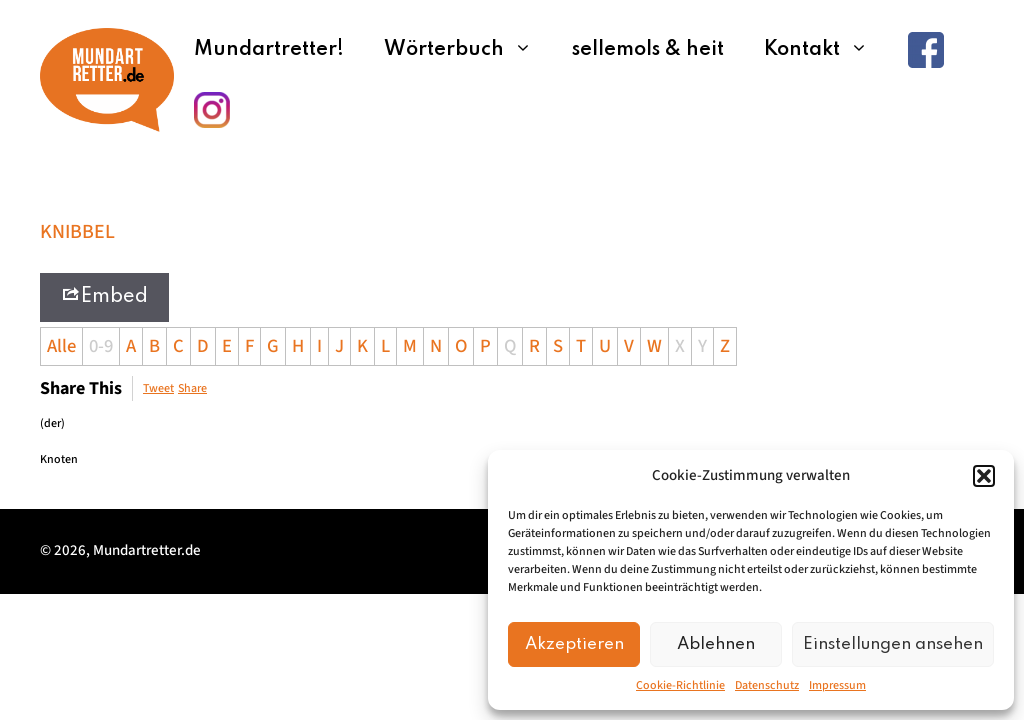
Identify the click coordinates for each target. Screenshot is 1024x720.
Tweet (158, 388)
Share (192, 388)
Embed (104, 295)
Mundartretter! (269, 50)
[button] (984, 476)
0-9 (101, 346)
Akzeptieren (574, 644)
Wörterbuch (468, 50)
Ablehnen (716, 644)
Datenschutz (767, 685)
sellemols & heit (648, 50)
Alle (61, 346)
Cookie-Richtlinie (680, 685)
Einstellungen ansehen (893, 644)
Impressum (837, 685)
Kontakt (826, 50)
